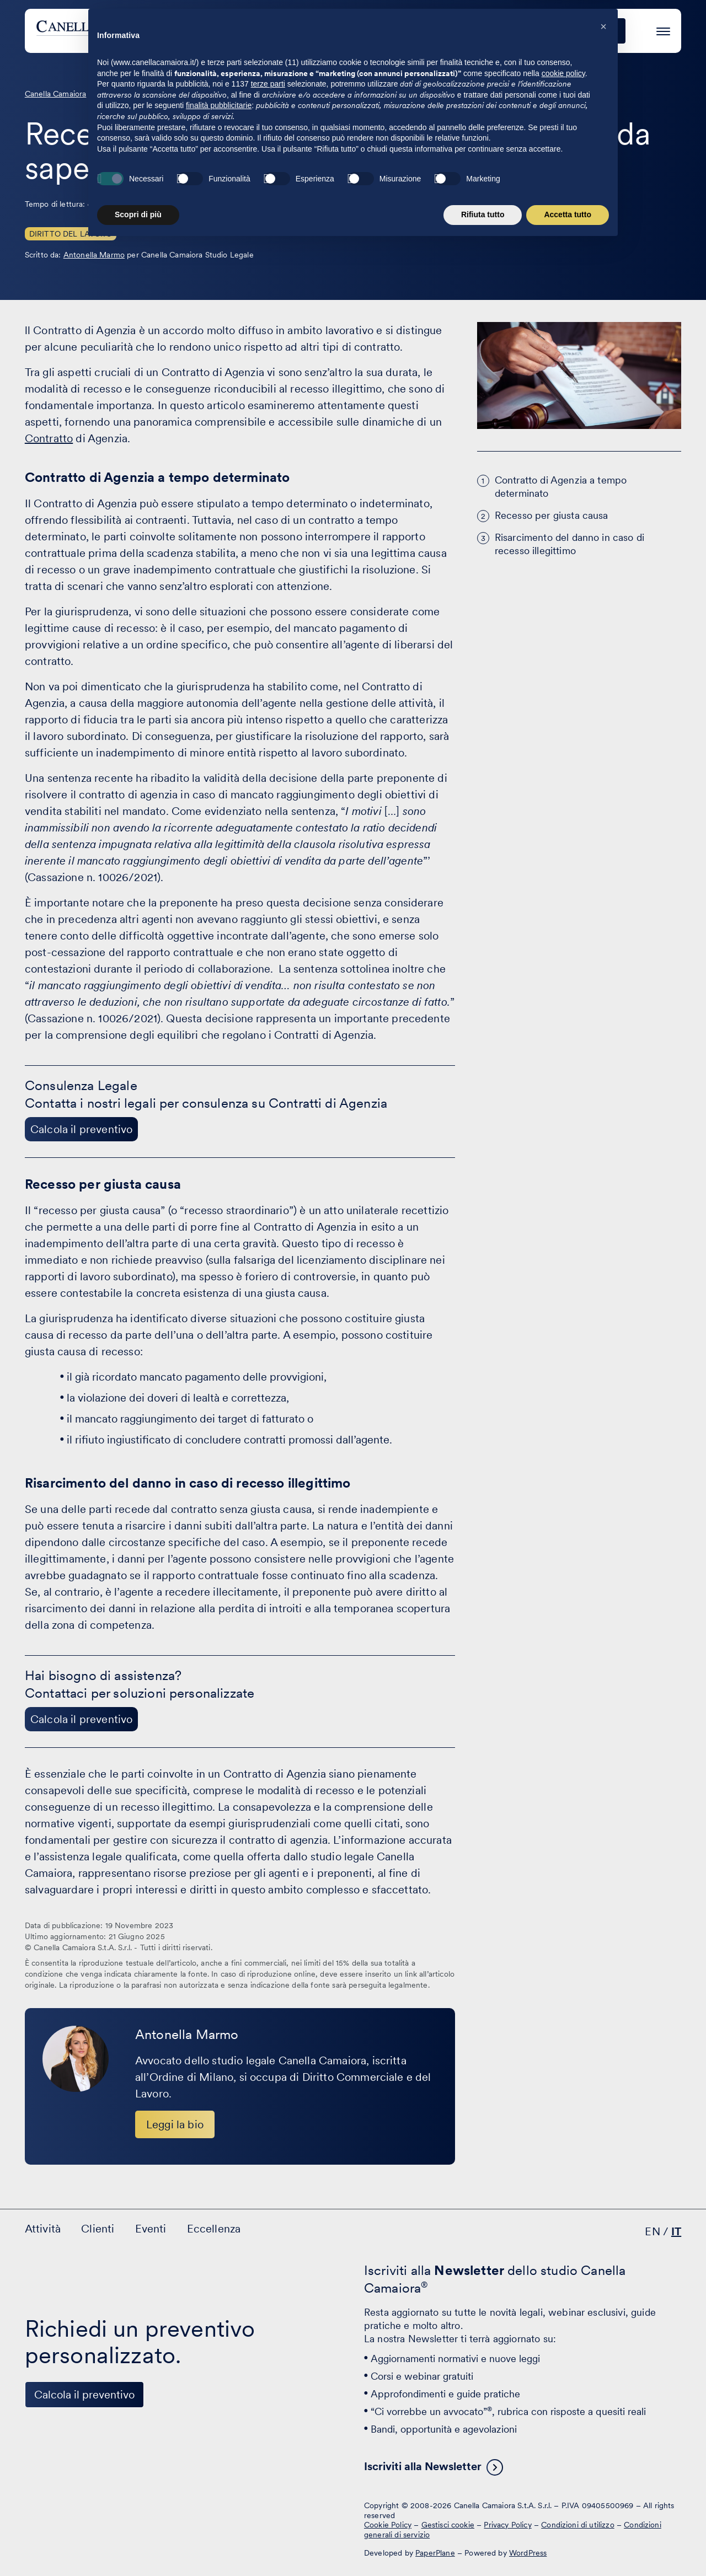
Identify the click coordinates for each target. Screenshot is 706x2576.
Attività (344, 30)
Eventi (454, 30)
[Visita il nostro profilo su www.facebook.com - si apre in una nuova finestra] (72, 2514)
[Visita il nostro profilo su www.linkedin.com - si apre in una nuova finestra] (38, 2514)
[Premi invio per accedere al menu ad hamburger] (663, 29)
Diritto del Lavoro (70, 233)
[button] (603, 2383)
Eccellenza (518, 30)
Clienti (400, 30)
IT (676, 2231)
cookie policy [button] (563, 2429)
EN (652, 2231)
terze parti (268, 2441)
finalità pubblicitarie (219, 2462)
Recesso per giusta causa (551, 515)
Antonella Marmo (94, 254)
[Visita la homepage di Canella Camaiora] (118, 31)
